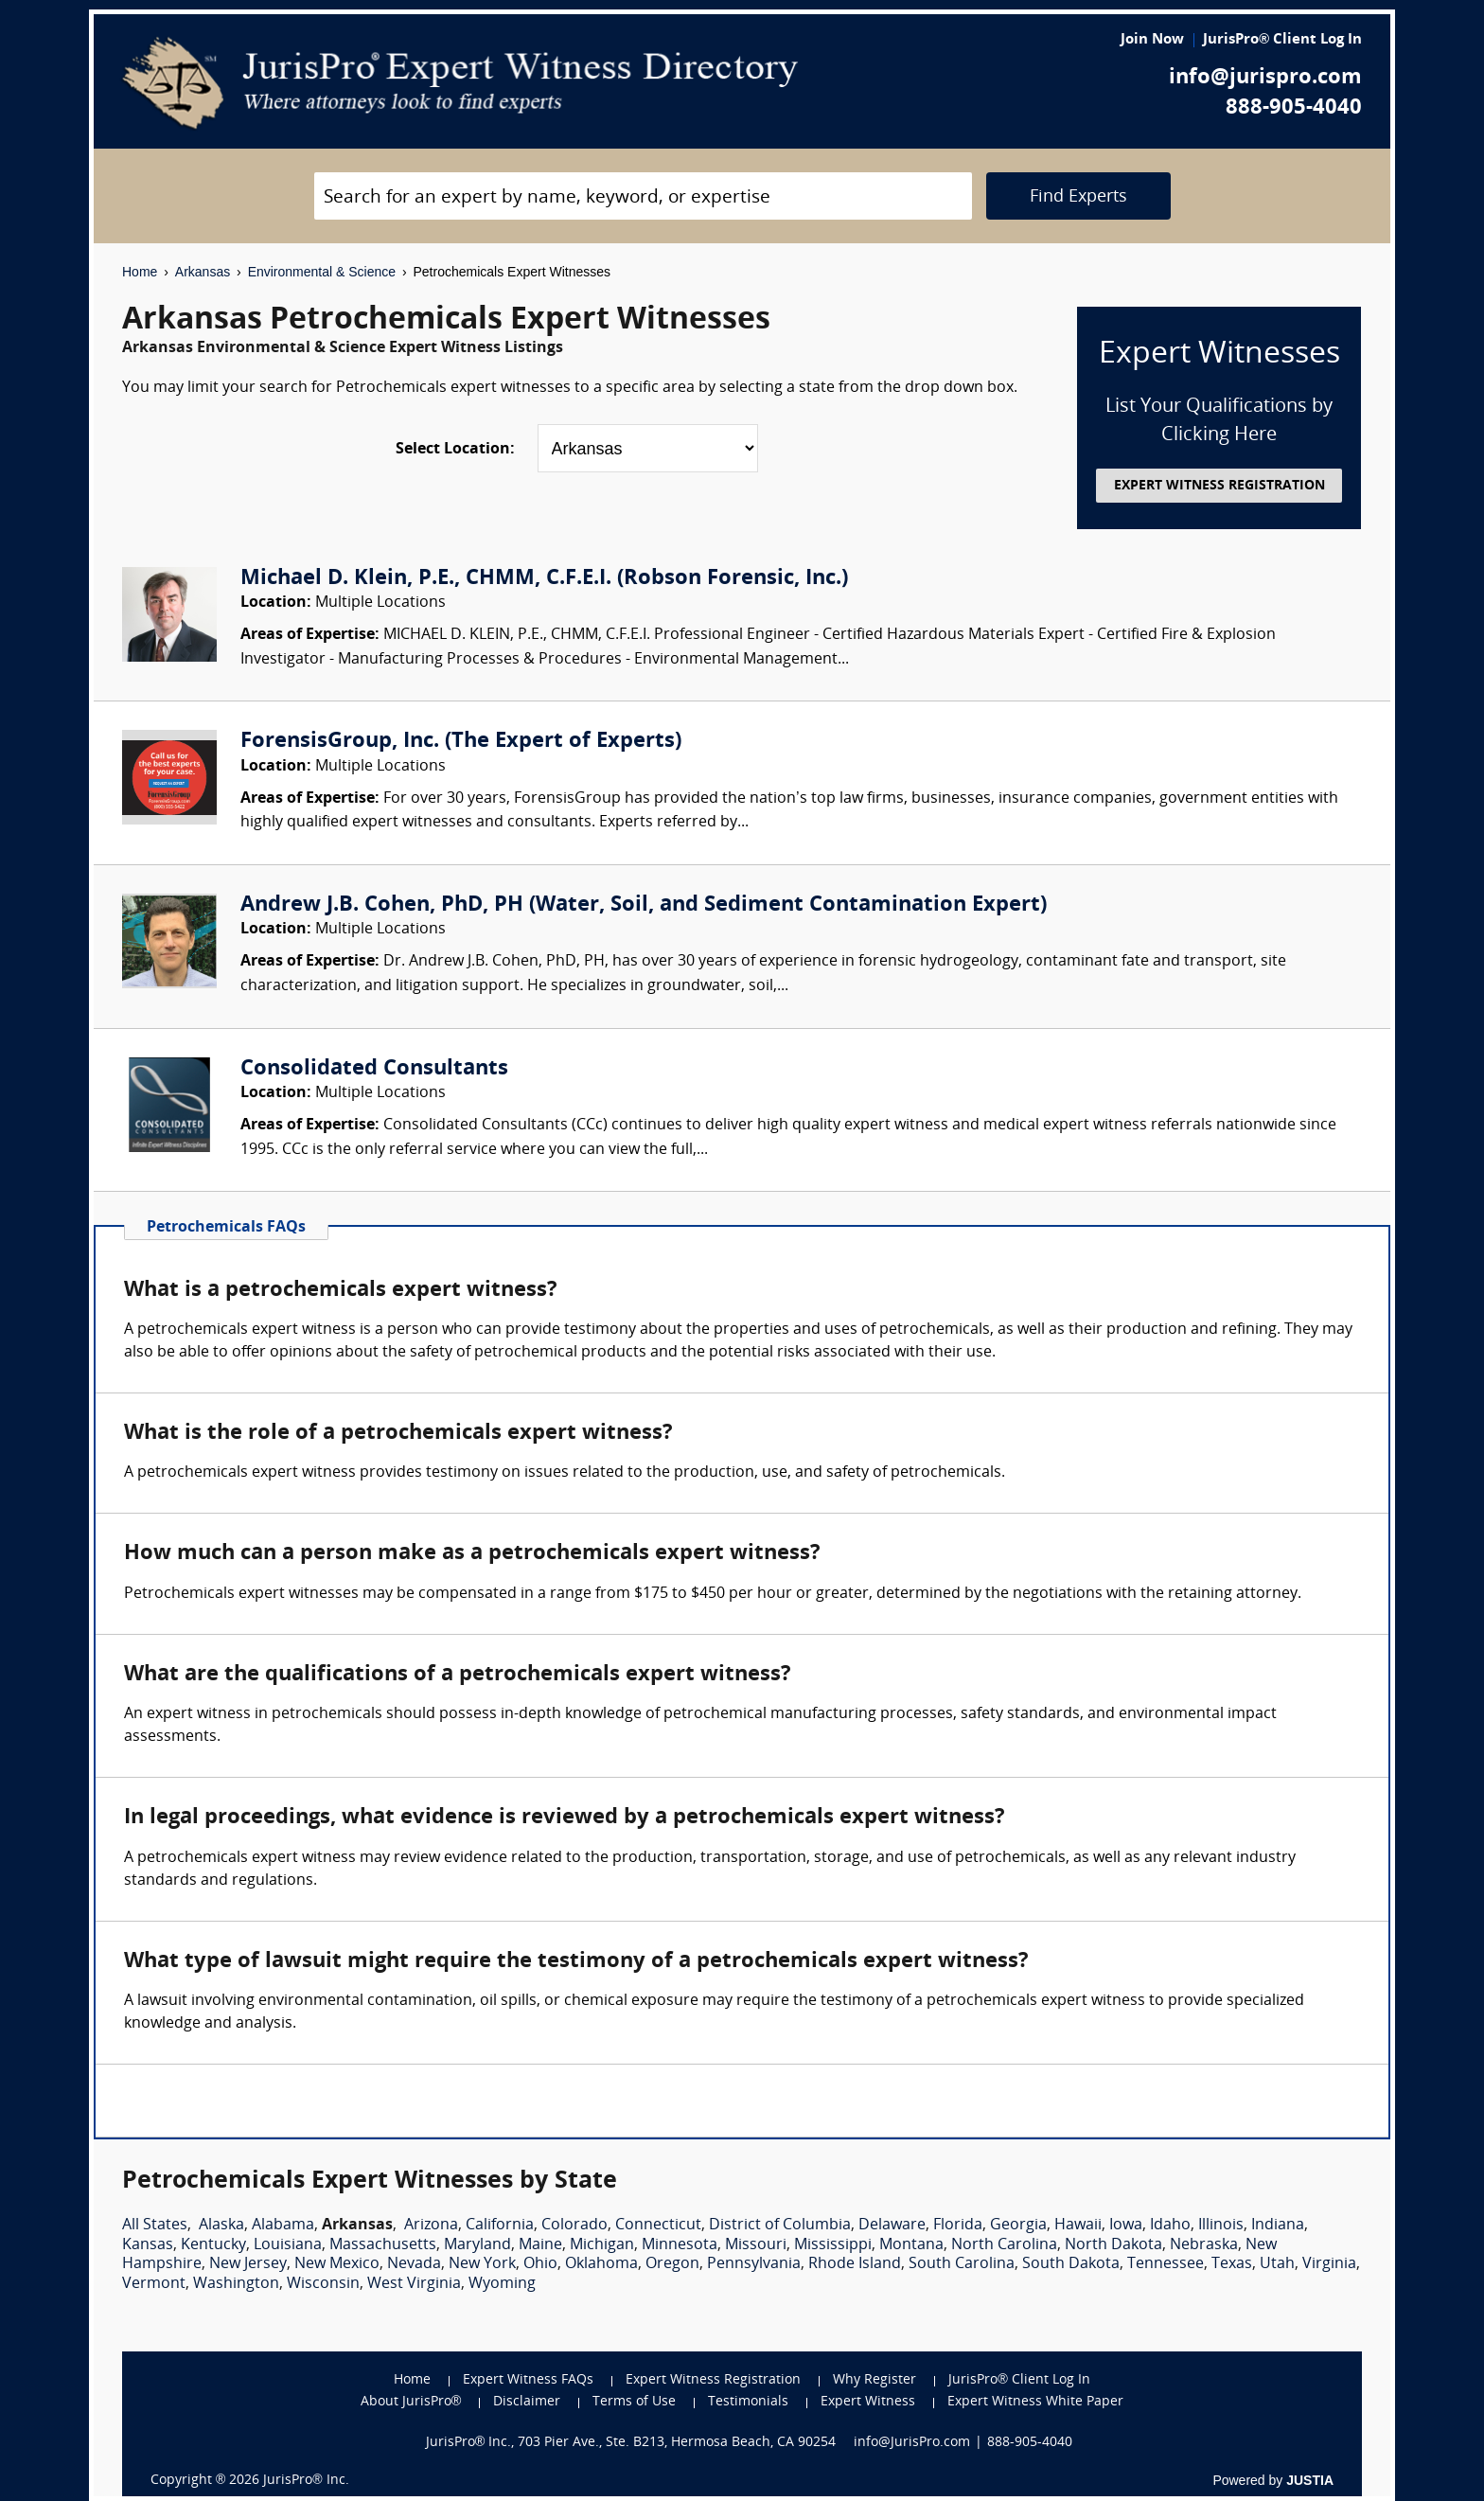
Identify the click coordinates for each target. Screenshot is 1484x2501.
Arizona (431, 2225)
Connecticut (658, 2225)
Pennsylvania (754, 2264)
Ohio (540, 2264)
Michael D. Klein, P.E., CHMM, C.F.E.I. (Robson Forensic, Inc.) (544, 579)
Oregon (672, 2264)
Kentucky (213, 2245)
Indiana (1277, 2225)
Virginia (1329, 2264)
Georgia (1018, 2225)
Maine (540, 2245)
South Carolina (962, 2264)
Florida (957, 2225)
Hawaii (1078, 2225)
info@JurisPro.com (912, 2443)
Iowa (1125, 2225)
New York (482, 2264)
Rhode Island (854, 2264)
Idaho (1170, 2225)
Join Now (1152, 40)
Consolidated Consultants (374, 1069)
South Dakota (1071, 2264)
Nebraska (1204, 2245)
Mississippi (833, 2245)
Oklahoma (601, 2264)
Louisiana (288, 2245)
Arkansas (202, 271)
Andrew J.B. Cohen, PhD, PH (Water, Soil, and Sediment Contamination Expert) (643, 905)
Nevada (414, 2264)
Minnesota (679, 2245)
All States (154, 2225)
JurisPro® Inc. (305, 2481)
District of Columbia (780, 2225)
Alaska (221, 2225)
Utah (1277, 2264)
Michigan (602, 2245)
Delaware (892, 2225)
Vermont (154, 2284)
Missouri (755, 2245)
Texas (1231, 2264)
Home (139, 271)
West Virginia (414, 2284)
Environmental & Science (322, 271)
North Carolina (1004, 2245)
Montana (911, 2245)
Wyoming (502, 2284)
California (500, 2225)
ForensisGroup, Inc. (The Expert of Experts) (460, 742)
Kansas (147, 2245)
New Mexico (337, 2264)
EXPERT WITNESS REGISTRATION (1219, 486)
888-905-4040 (1294, 108)
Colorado (574, 2225)
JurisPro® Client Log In (1282, 40)
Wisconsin (323, 2284)
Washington (236, 2284)
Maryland (477, 2245)
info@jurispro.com (1265, 78)
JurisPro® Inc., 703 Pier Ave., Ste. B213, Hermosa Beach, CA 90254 (631, 2443)
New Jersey (248, 2264)
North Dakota (1113, 2245)
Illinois (1221, 2225)
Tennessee (1165, 2264)
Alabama (283, 2225)
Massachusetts (382, 2245)
